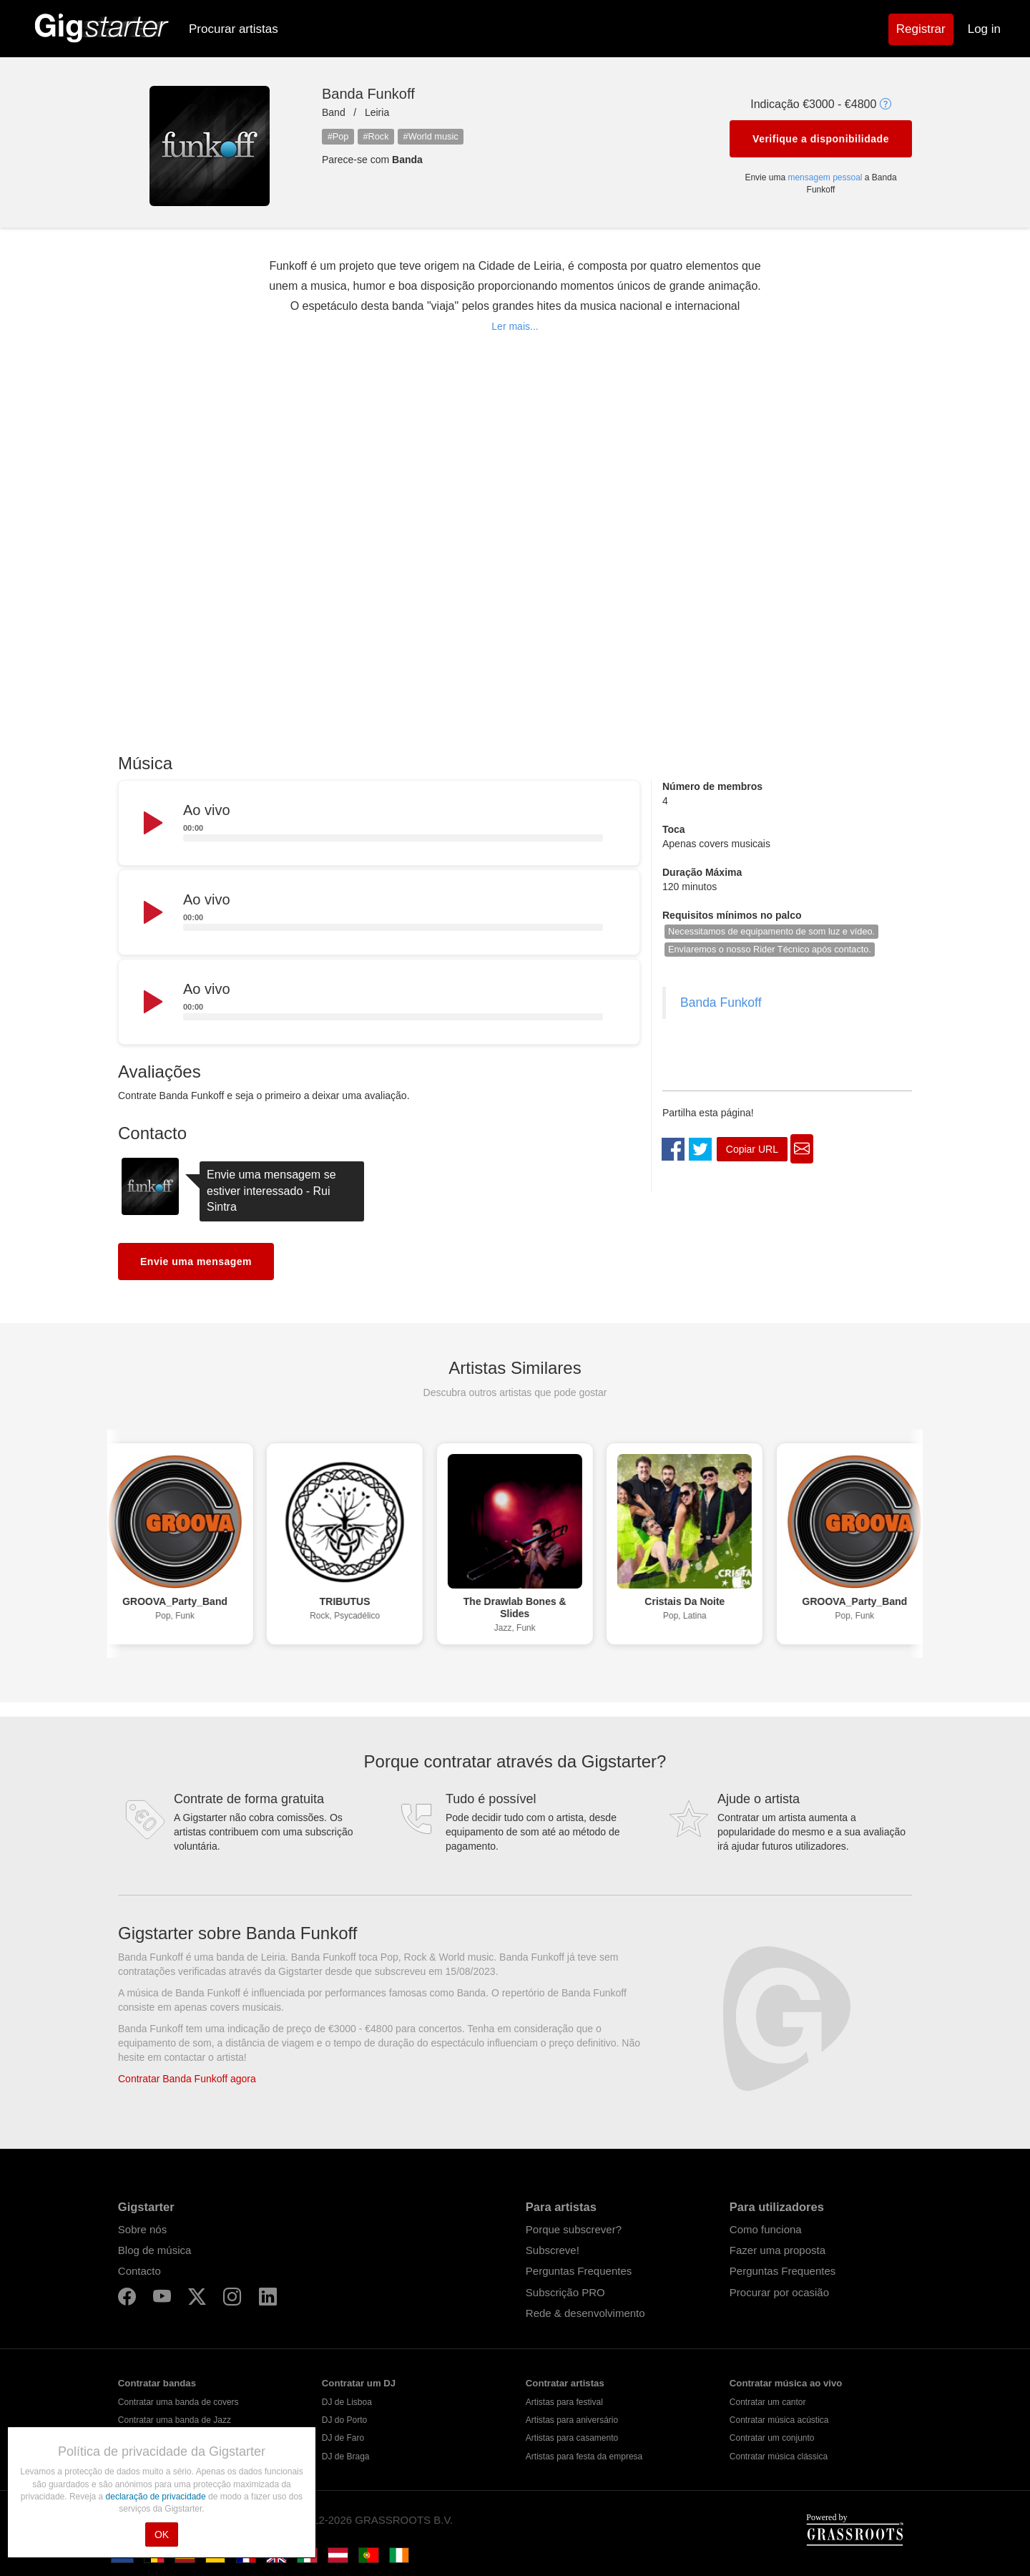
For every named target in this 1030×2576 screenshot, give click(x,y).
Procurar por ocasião (779, 2292)
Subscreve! (552, 2250)
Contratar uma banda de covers (178, 2402)
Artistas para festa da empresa (584, 2456)
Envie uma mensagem (196, 1261)
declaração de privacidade (157, 2497)
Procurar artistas (233, 29)
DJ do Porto (344, 2420)
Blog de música (155, 2250)
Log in (984, 29)
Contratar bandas (157, 2383)
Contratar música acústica (779, 2420)
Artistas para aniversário (572, 2420)
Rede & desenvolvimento (585, 2313)
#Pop (338, 136)
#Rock (375, 136)
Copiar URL (752, 1149)
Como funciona (766, 2229)
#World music (430, 136)
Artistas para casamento (572, 2438)
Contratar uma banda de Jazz (174, 2420)
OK (161, 2534)
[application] (379, 823)
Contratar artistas (565, 2383)
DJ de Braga (346, 2456)
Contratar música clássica (779, 2456)
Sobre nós (142, 2229)
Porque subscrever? (574, 2229)
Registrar (921, 29)
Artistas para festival (564, 2402)
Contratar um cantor (768, 2402)
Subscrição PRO (565, 2292)
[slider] (393, 837)
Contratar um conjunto (772, 2438)
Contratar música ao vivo (786, 2383)
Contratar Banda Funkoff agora (187, 2078)
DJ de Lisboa (347, 2402)
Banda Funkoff (721, 1002)
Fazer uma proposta (777, 2250)
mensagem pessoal (825, 177)
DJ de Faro (343, 2438)
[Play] (151, 823)
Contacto (139, 2271)
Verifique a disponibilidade (820, 139)
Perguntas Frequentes (579, 2271)
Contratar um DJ (359, 2383)
